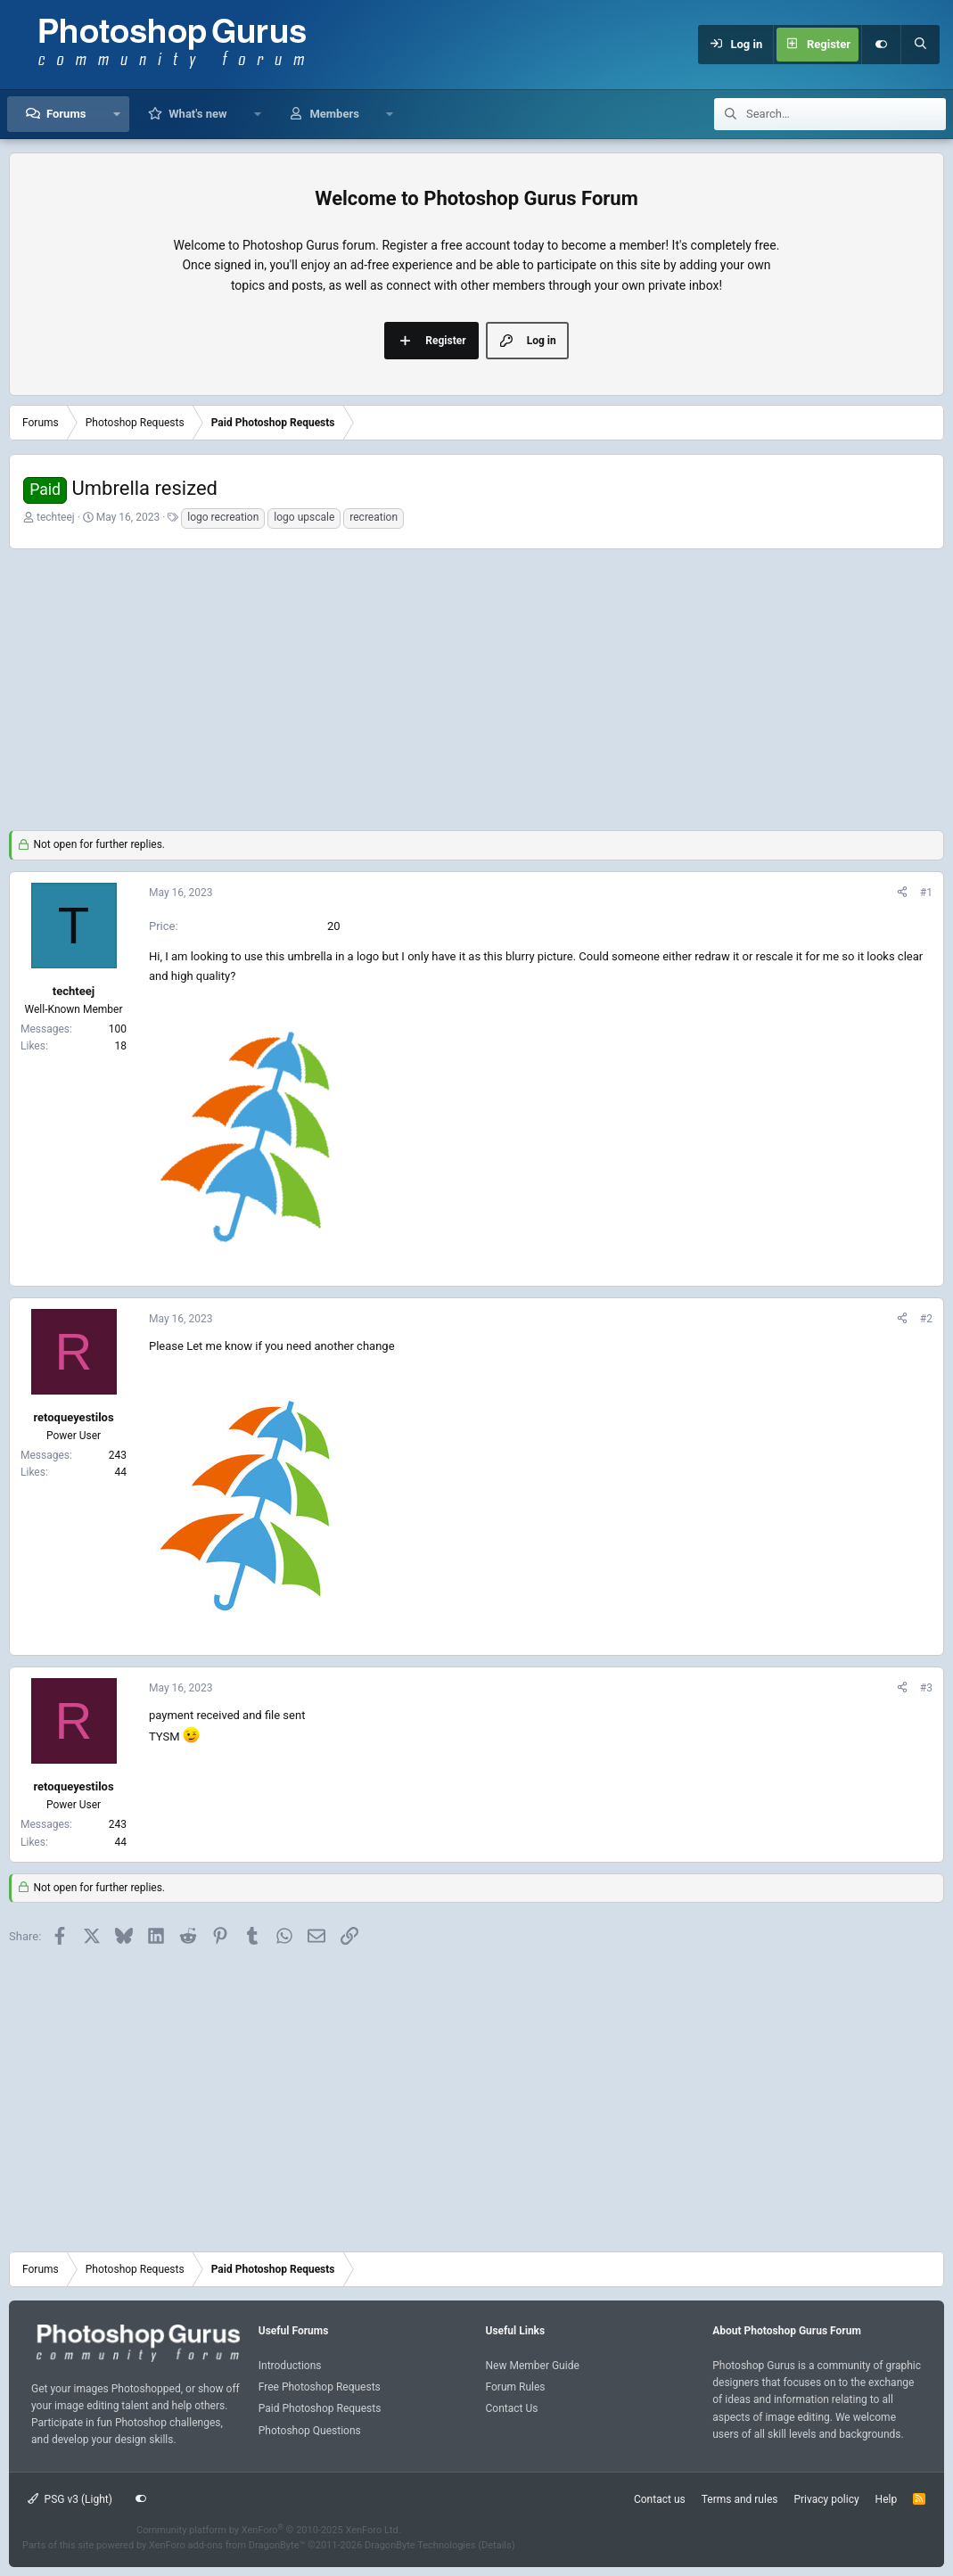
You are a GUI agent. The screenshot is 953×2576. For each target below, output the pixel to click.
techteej (56, 517)
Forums (66, 113)
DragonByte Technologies (420, 2545)
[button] (116, 114)
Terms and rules (740, 2499)
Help (886, 2499)
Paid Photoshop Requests (320, 2408)
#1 (926, 892)
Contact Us (512, 2408)
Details (496, 2545)
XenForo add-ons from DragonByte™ (227, 2545)
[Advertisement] (476, 687)
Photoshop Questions (310, 2430)
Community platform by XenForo (268, 2530)
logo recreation (223, 517)
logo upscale (304, 517)
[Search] (920, 44)
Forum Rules (516, 2387)
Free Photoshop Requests (320, 2387)
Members (333, 113)
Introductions (290, 2365)
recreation (373, 517)
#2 (926, 1319)
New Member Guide (532, 2365)
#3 (926, 1688)
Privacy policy (826, 2499)
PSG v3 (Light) (70, 2499)
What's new (197, 113)
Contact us (660, 2499)
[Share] (902, 893)
